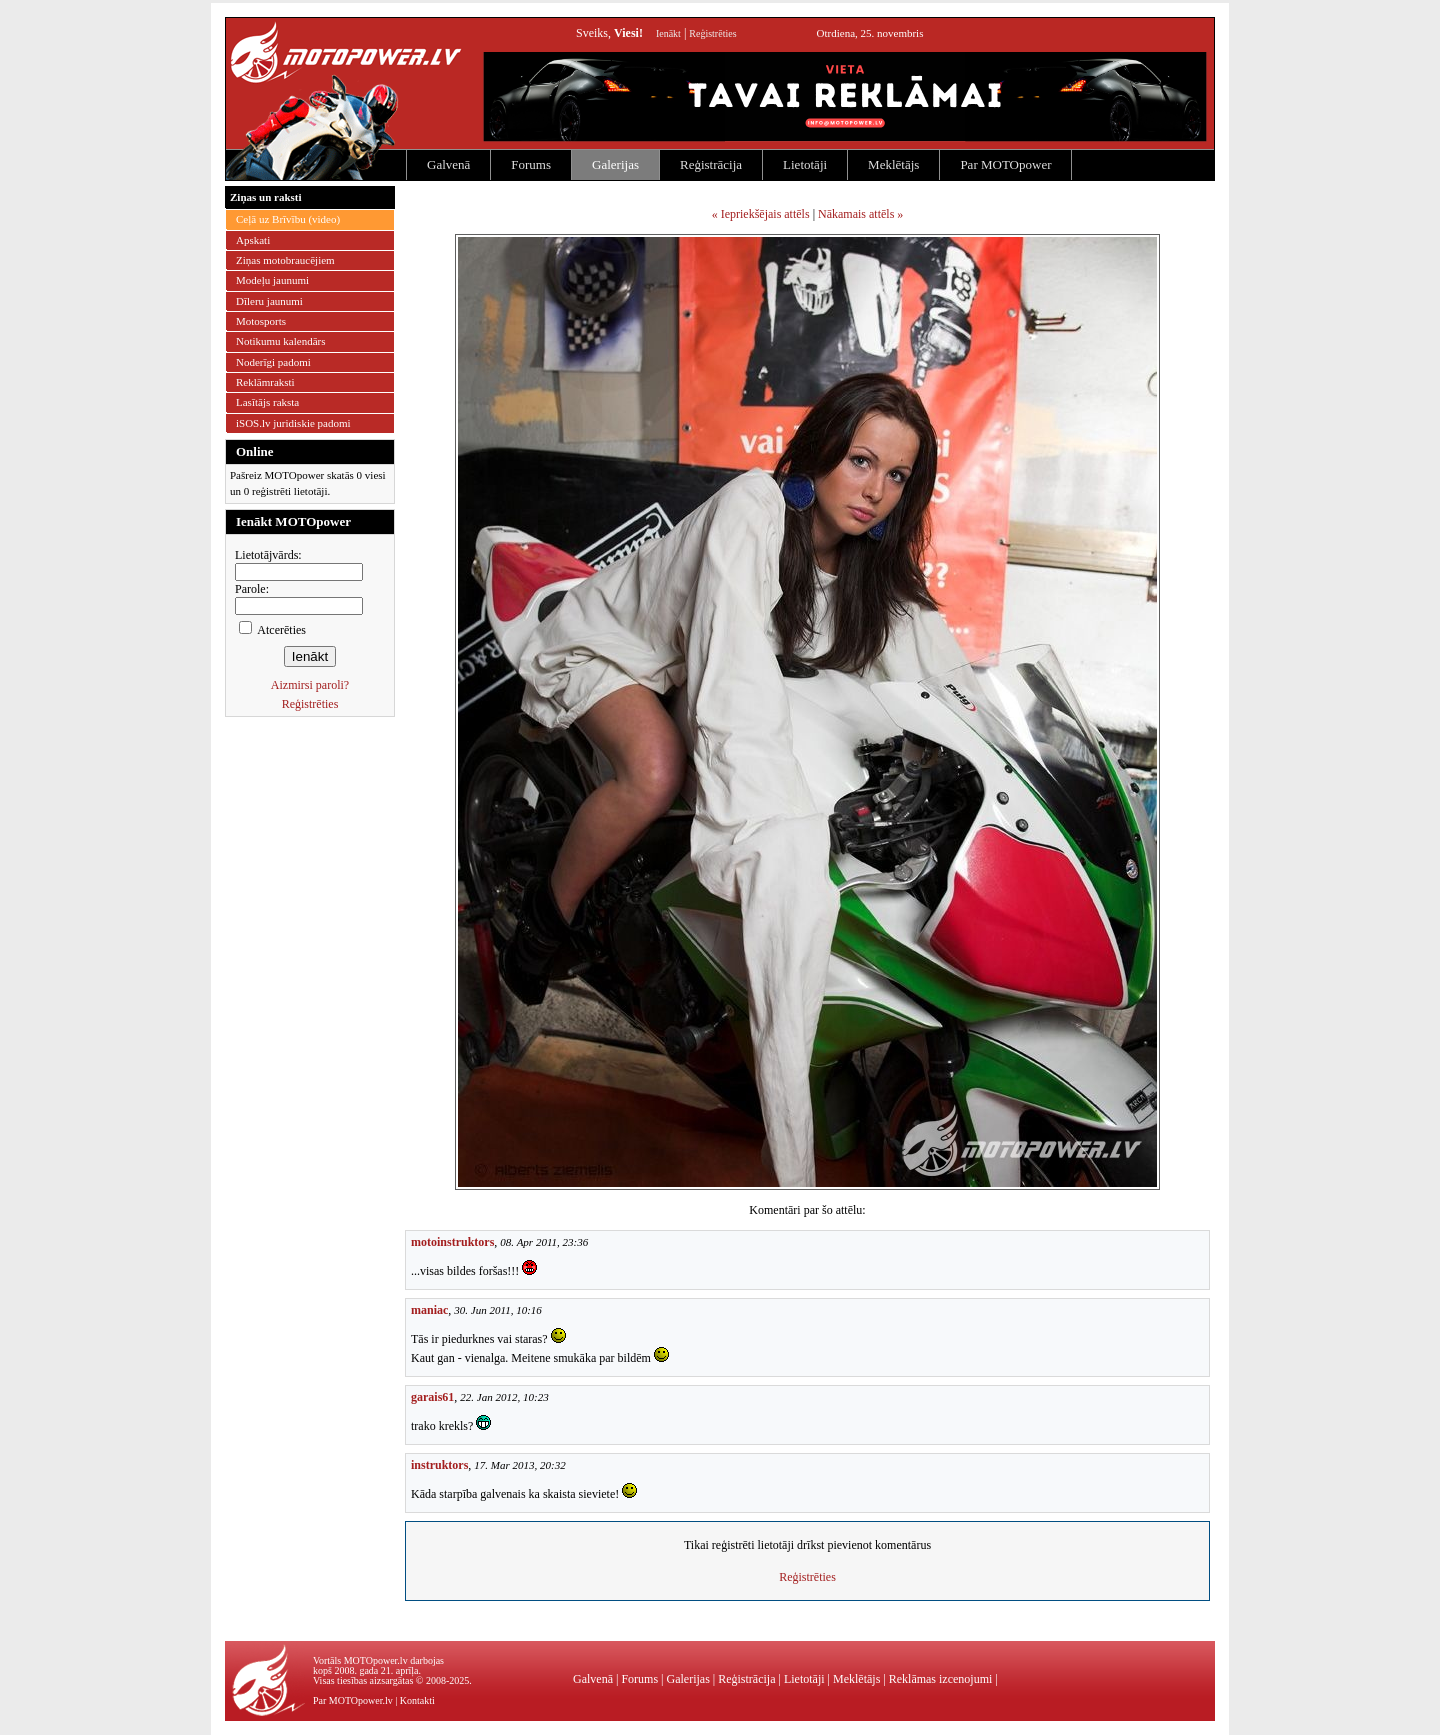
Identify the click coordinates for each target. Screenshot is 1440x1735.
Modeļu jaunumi (272, 280)
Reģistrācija (711, 164)
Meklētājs (893, 164)
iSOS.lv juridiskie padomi (293, 423)
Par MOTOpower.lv (353, 1700)
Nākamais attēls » (860, 214)
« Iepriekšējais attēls (761, 214)
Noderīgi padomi (273, 362)
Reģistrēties (712, 33)
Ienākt (668, 33)
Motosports (261, 321)
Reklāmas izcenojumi (941, 1679)
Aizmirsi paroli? (310, 685)
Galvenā (448, 164)
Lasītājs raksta (267, 402)
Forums (531, 164)
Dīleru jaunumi (269, 301)
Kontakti (417, 1700)
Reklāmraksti (265, 382)
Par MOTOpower (1005, 164)
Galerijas (615, 164)
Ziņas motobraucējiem (285, 260)
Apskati (253, 240)
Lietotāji (805, 164)
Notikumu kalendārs (281, 341)
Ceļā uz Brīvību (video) (288, 219)
